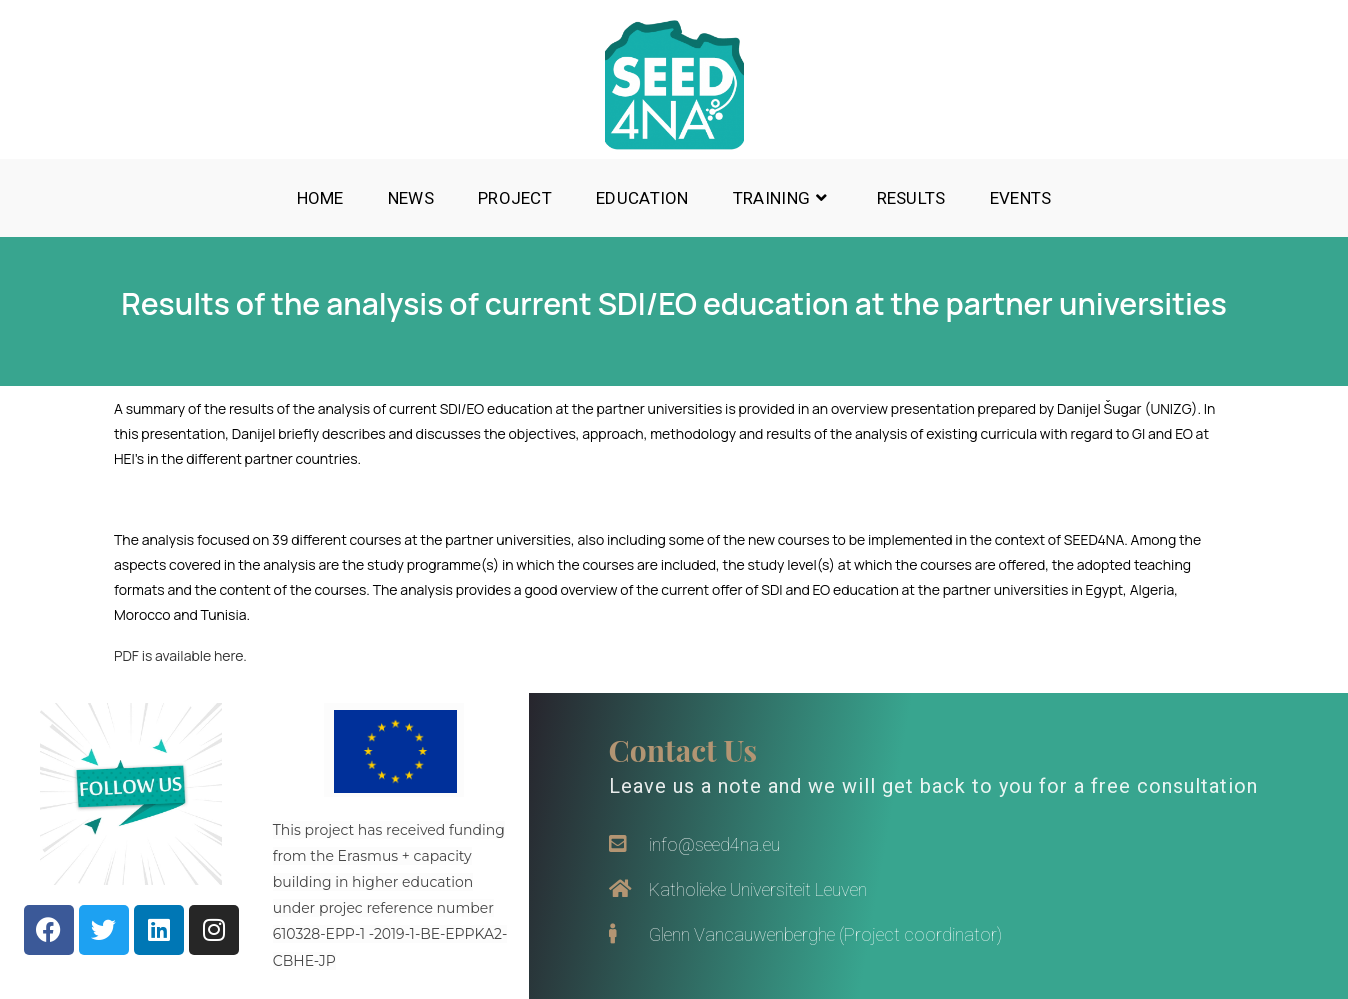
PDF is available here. (180, 655)
